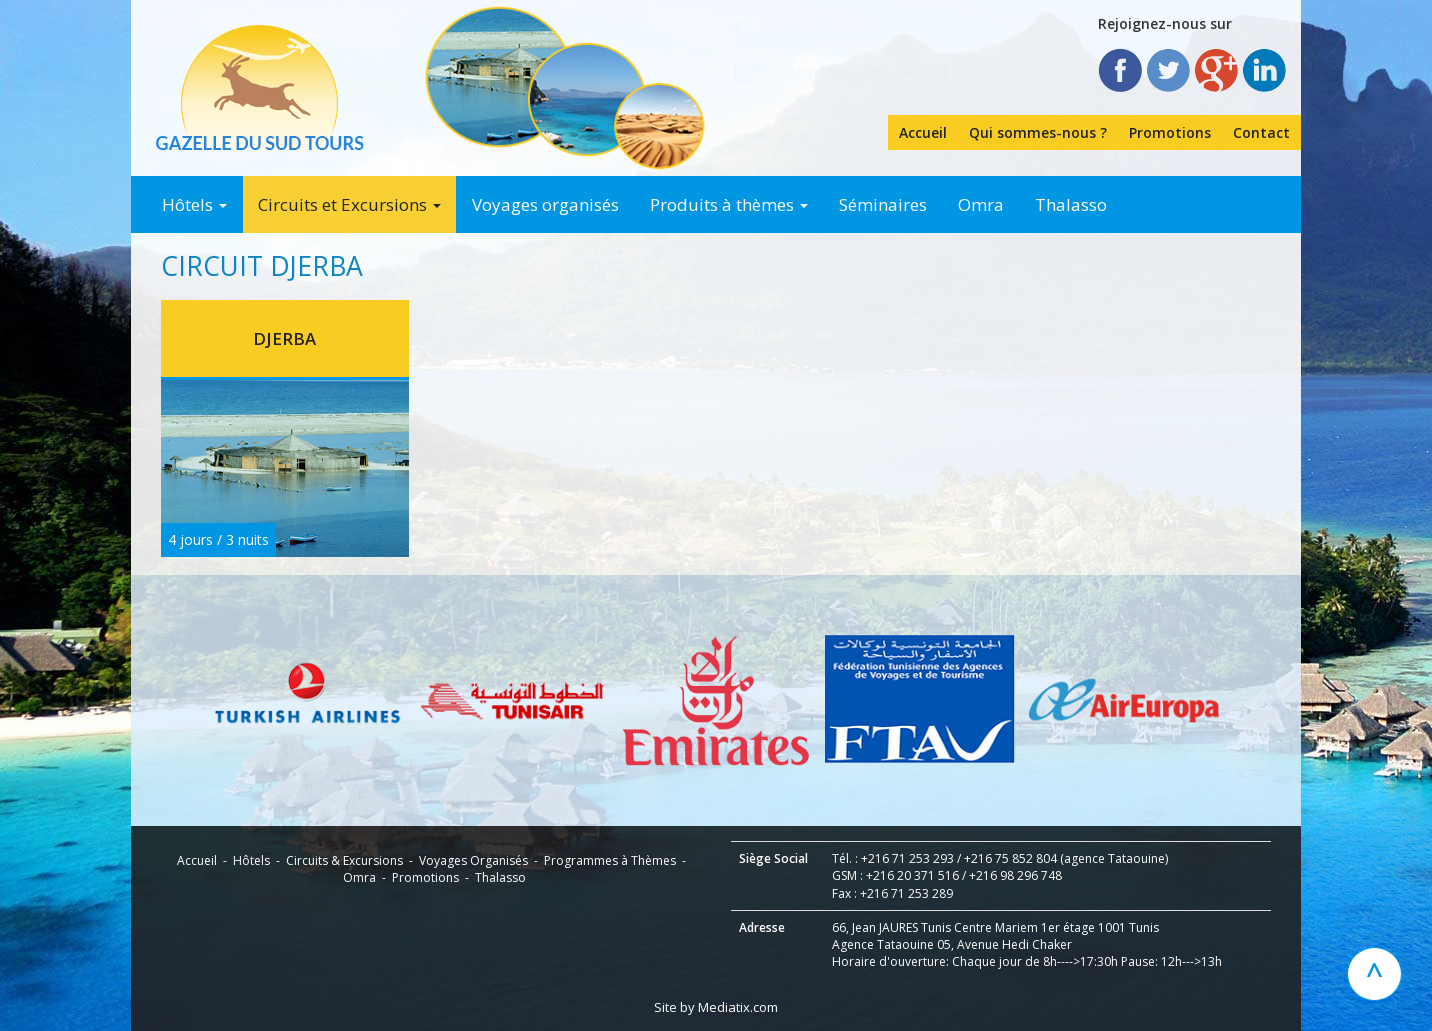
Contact (1261, 132)
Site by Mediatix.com (716, 1007)
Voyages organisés (545, 204)
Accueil (923, 132)
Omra (981, 204)
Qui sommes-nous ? (1038, 132)
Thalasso (1071, 204)
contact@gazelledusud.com (875, 71)
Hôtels (194, 204)
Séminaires (883, 204)
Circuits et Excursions (349, 204)
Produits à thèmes (729, 204)
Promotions (1170, 132)
